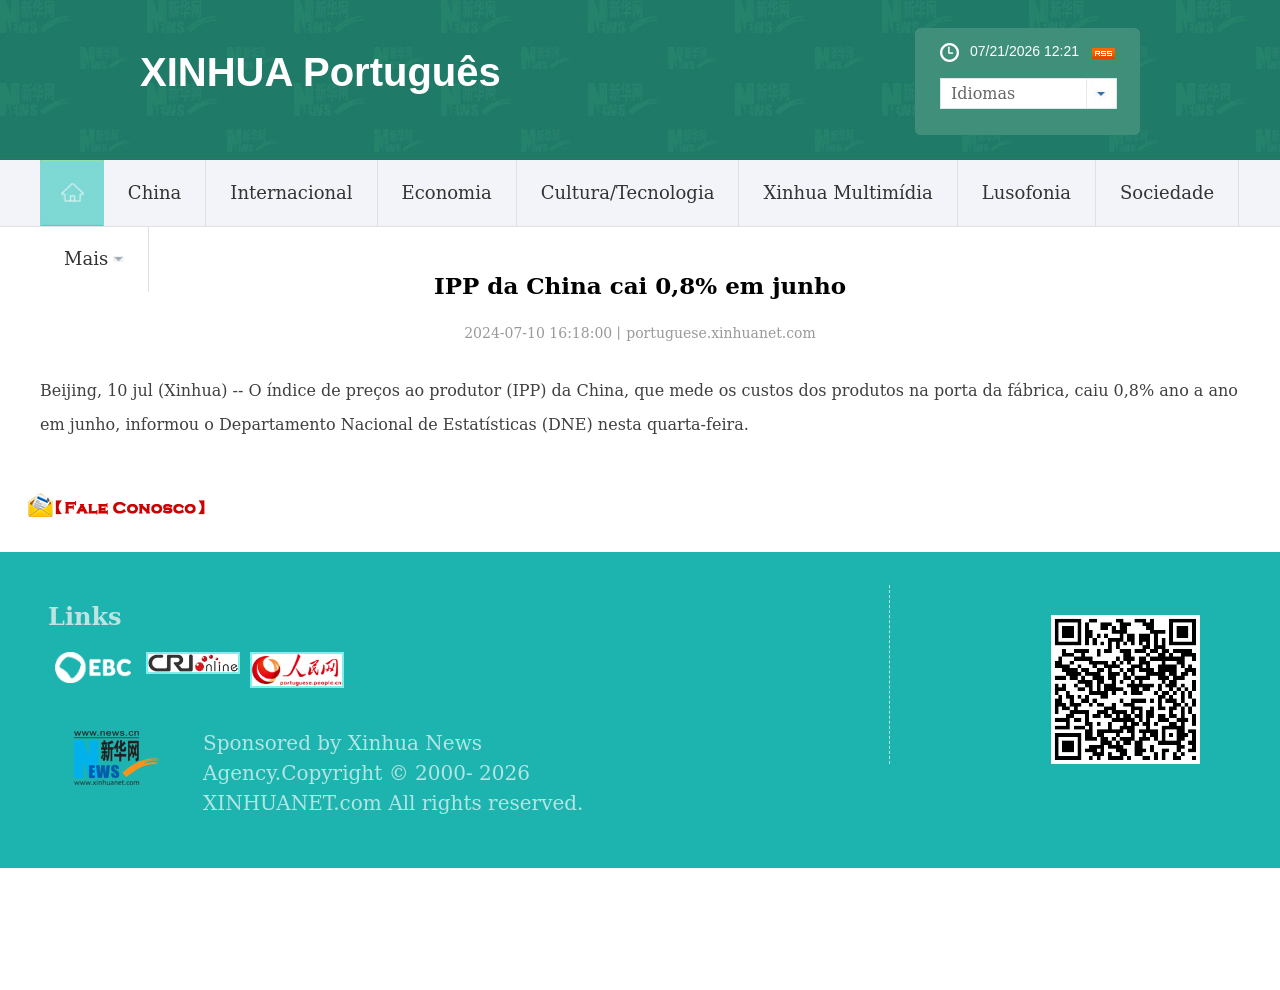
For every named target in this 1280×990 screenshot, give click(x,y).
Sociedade (1167, 192)
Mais (94, 258)
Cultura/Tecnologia (628, 192)
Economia (447, 192)
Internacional (291, 192)
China (154, 192)
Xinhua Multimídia (847, 192)
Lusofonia (1026, 192)
